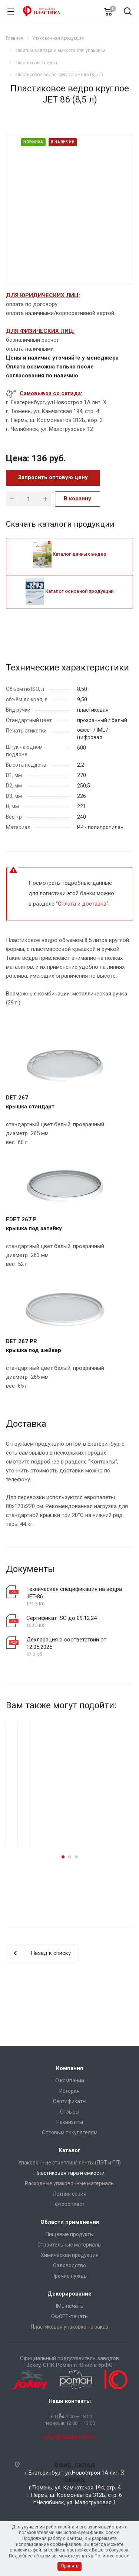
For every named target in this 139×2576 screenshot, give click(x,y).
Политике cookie (112, 2556)
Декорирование (69, 2293)
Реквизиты (69, 2122)
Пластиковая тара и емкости (69, 2173)
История (69, 2091)
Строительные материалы (69, 2245)
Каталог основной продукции (69, 591)
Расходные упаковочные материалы (70, 2183)
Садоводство (69, 2265)
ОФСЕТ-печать (69, 2316)
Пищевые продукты (70, 2234)
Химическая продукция (70, 2255)
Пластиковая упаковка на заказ (69, 2327)
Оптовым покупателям (69, 2132)
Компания (69, 2068)
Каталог (69, 2150)
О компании (69, 2080)
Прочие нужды (69, 2276)
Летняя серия (69, 2194)
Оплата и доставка (82, 903)
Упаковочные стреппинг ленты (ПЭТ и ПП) (69, 2163)
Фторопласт (70, 2204)
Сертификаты (69, 2101)
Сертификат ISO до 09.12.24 (61, 1618)
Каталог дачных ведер (69, 554)
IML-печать (69, 2306)
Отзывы (69, 2112)
